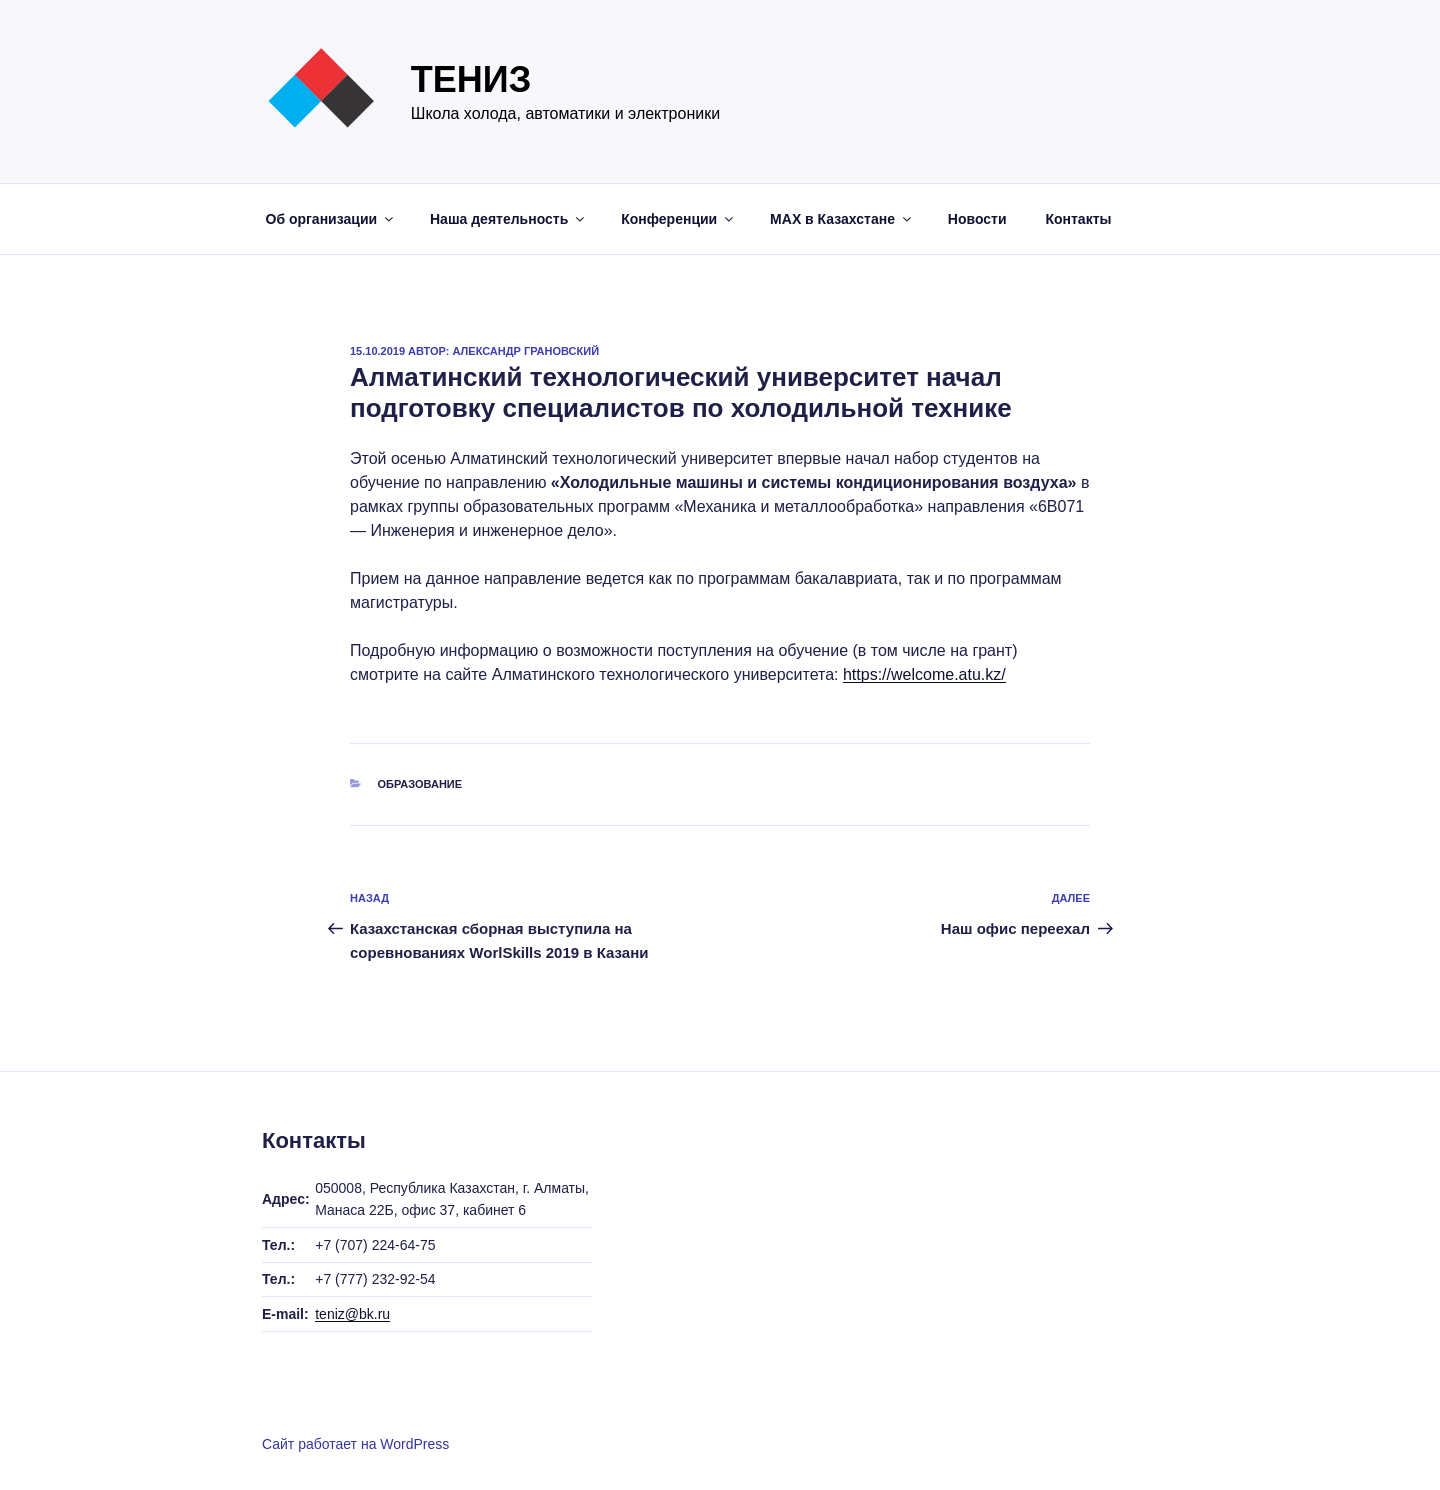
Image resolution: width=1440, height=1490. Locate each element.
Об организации (331, 219)
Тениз (471, 79)
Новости (977, 219)
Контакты (1078, 219)
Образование (420, 784)
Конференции (678, 219)
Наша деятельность (508, 219)
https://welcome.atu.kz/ (924, 674)
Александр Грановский (526, 351)
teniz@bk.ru (352, 1314)
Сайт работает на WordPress (355, 1444)
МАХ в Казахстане (842, 219)
